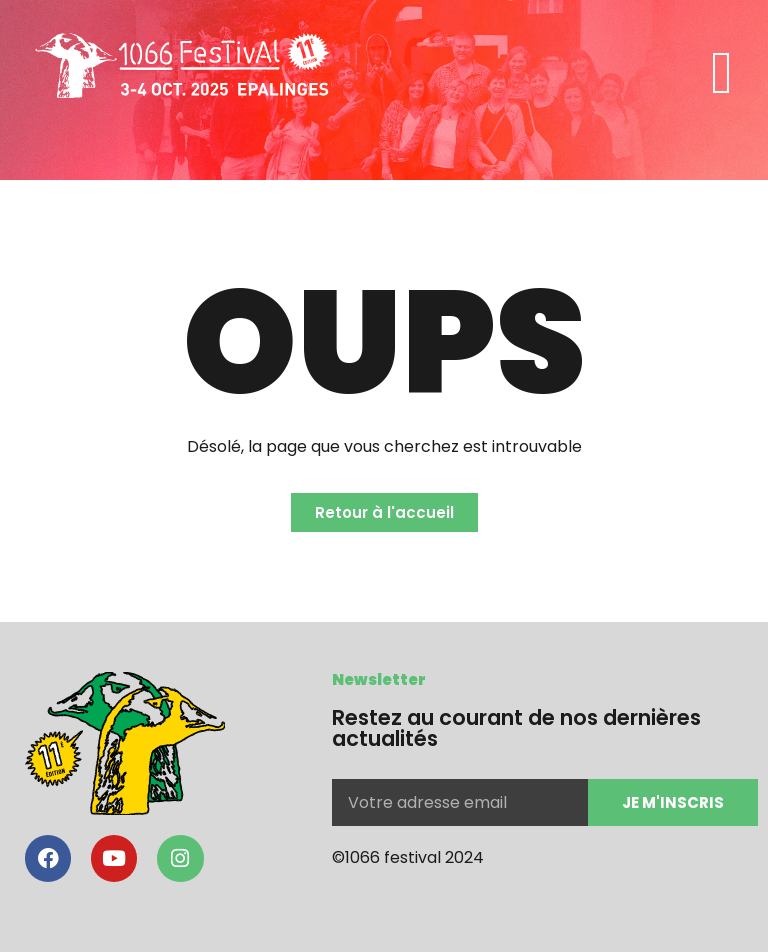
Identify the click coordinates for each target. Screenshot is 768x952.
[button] (722, 73)
